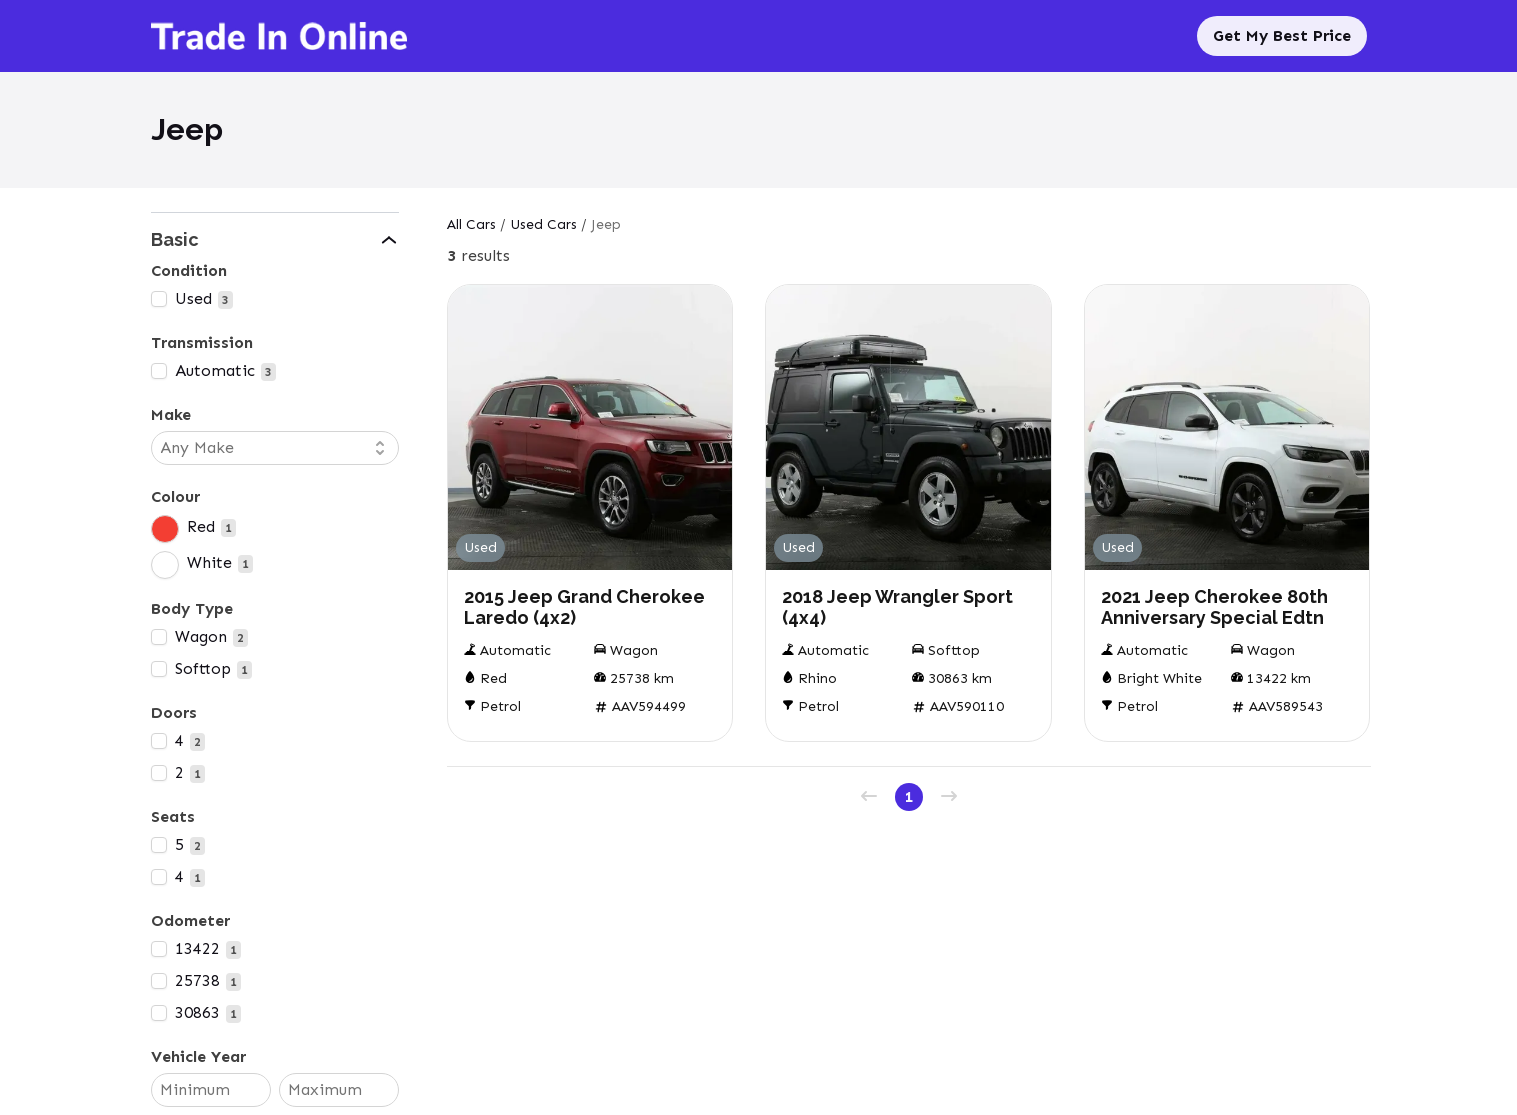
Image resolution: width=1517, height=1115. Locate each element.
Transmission (202, 342)
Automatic (215, 370)
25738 (197, 980)
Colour (175, 496)
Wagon (201, 636)
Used (193, 298)
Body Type (192, 608)
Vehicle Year (198, 1056)
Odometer (190, 920)
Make (171, 414)
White (209, 562)
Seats (173, 816)
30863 (197, 1012)
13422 (197, 948)
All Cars (471, 224)
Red (201, 526)
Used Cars (543, 224)
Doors (174, 712)
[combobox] (265, 448)
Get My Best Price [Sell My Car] (1282, 35)
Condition (189, 270)
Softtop (203, 668)
